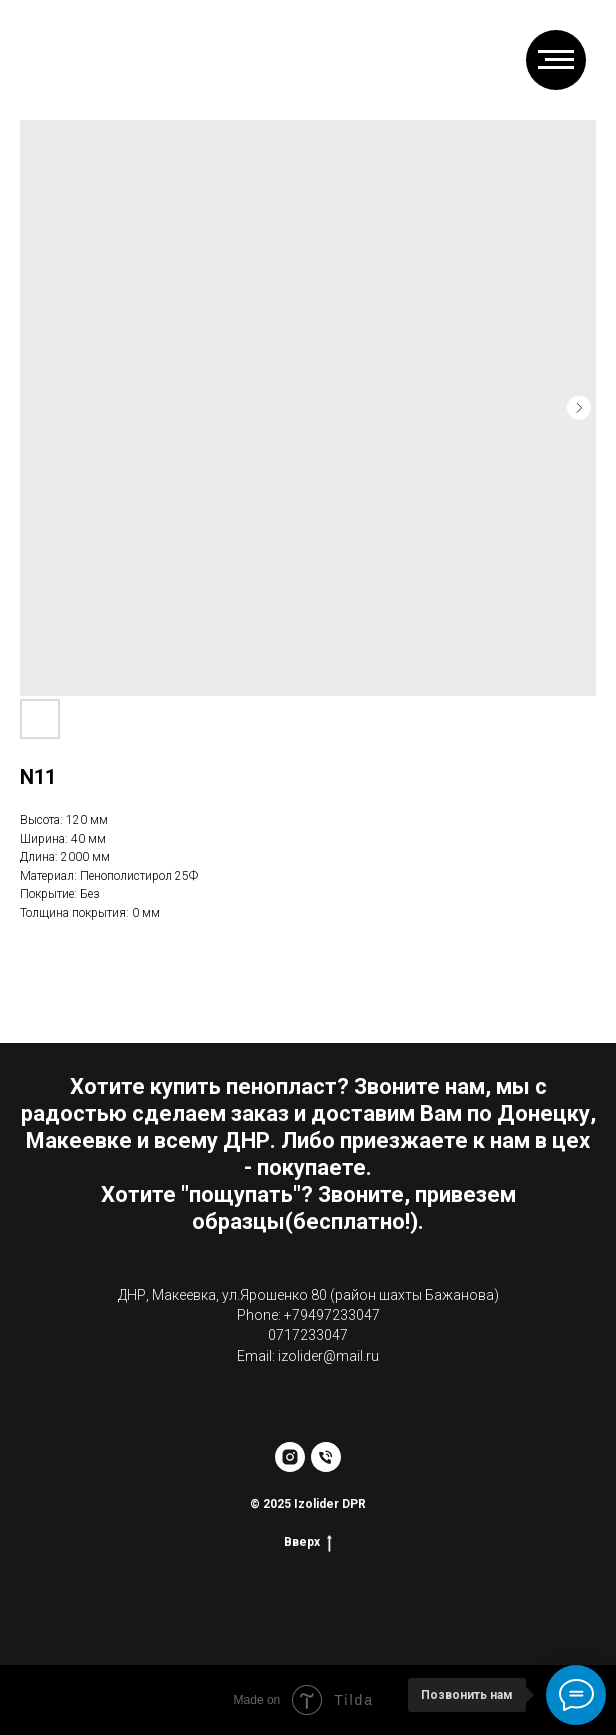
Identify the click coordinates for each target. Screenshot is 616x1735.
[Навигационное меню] (556, 60)
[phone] (326, 1457)
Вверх (308, 1542)
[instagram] (290, 1457)
